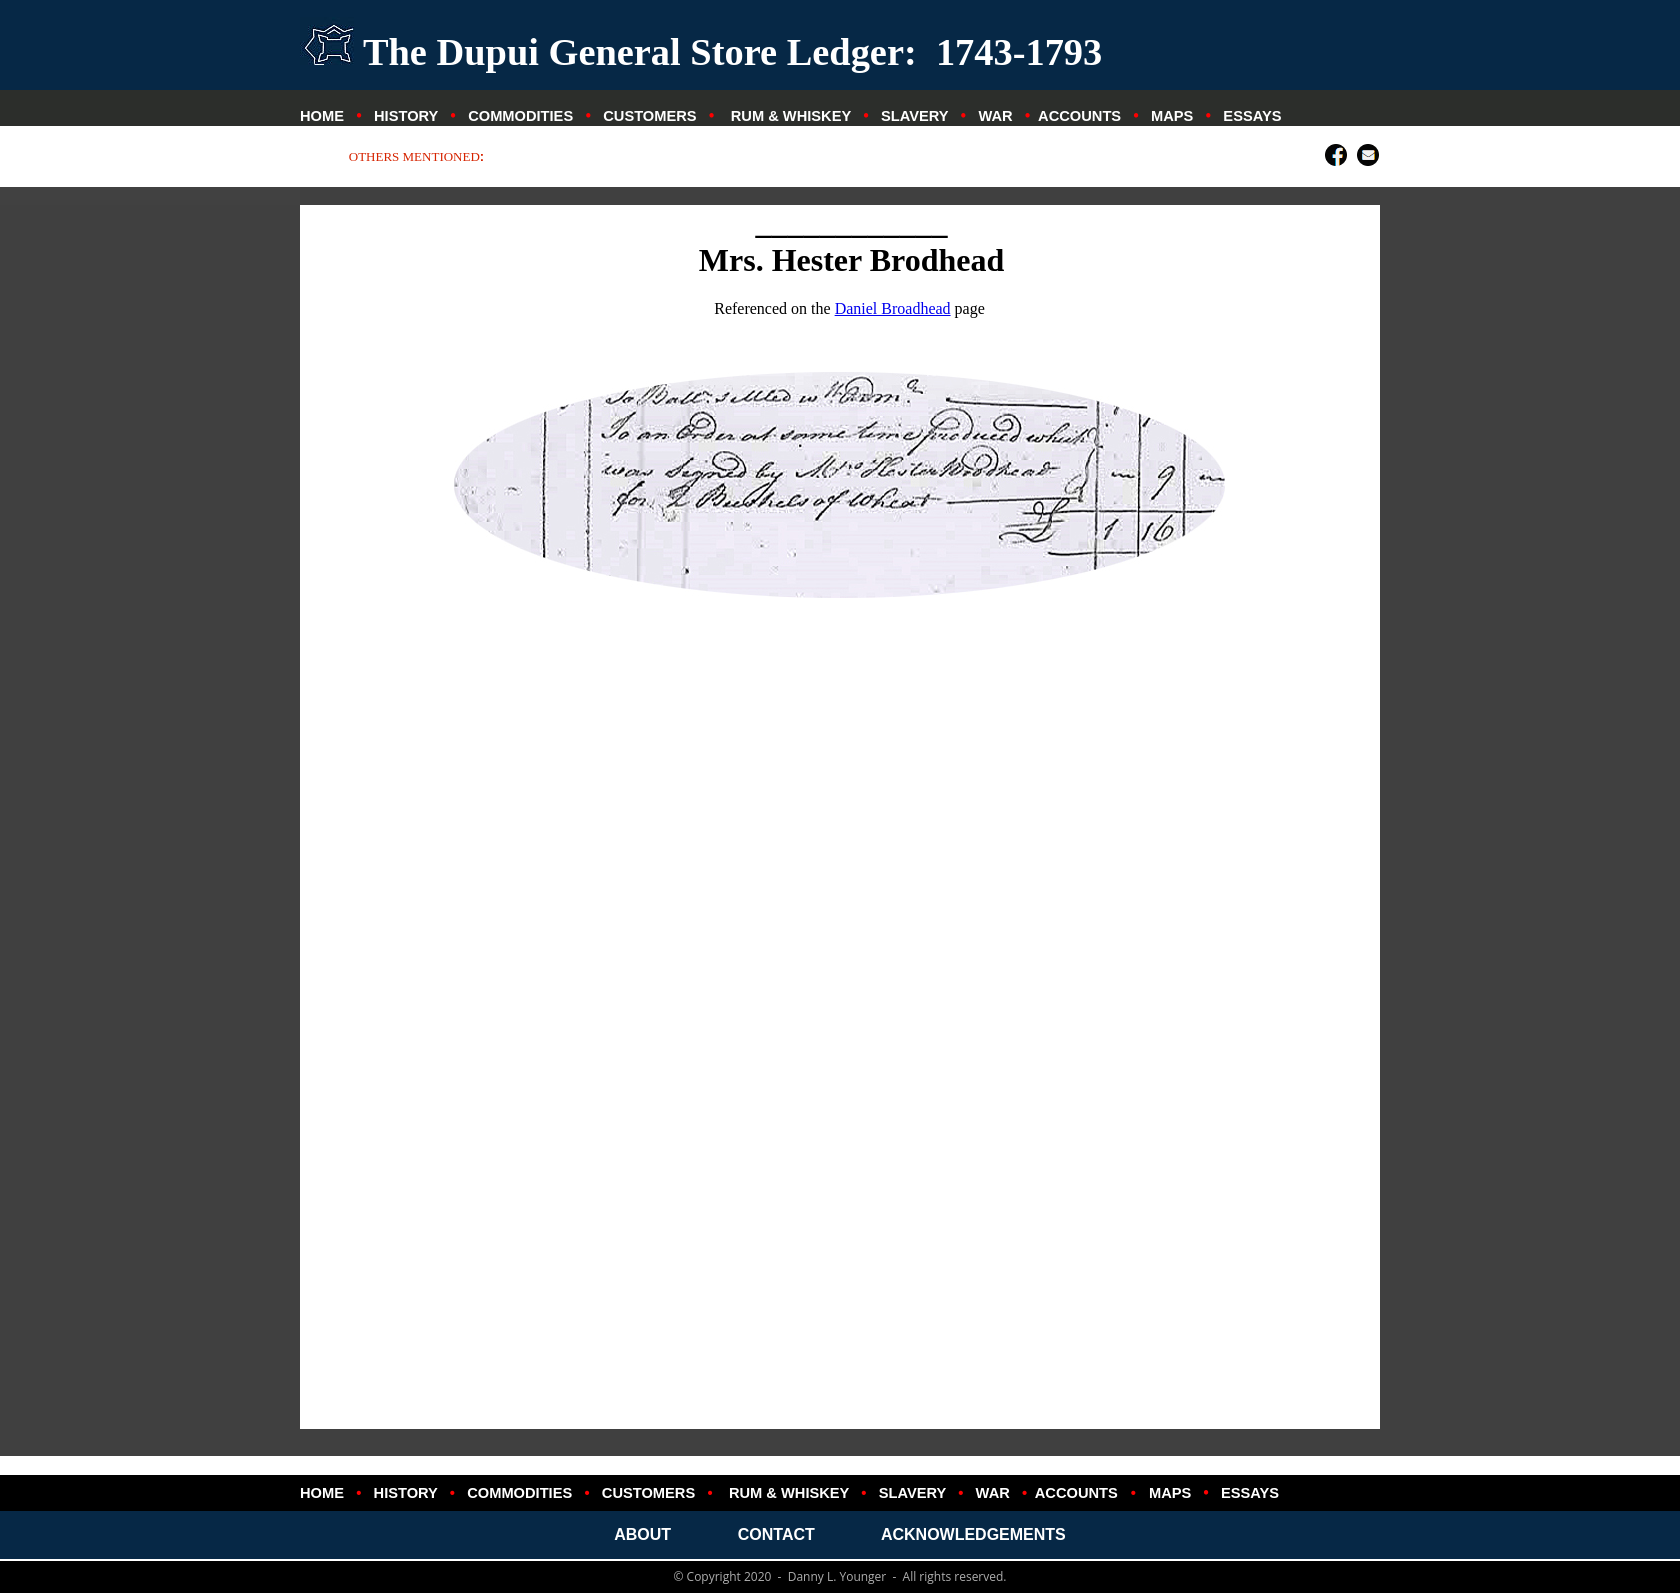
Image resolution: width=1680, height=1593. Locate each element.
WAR (995, 116)
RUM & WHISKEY (791, 116)
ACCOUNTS (1079, 116)
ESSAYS (1252, 116)
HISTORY (406, 116)
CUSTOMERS (649, 116)
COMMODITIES (520, 116)
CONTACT (776, 1534)
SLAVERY (914, 116)
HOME (322, 116)
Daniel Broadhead (893, 308)
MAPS (1172, 116)
